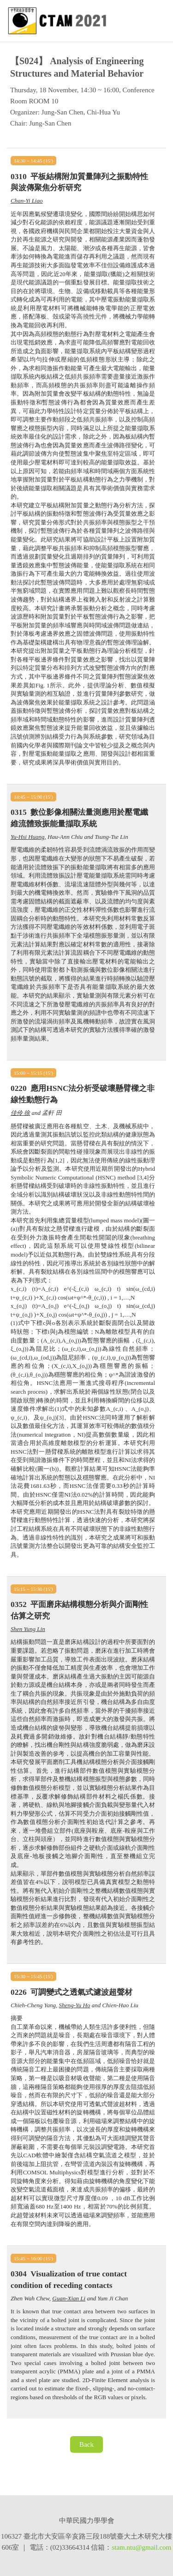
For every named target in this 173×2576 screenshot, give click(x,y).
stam (118, 2547)
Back (86, 2444)
